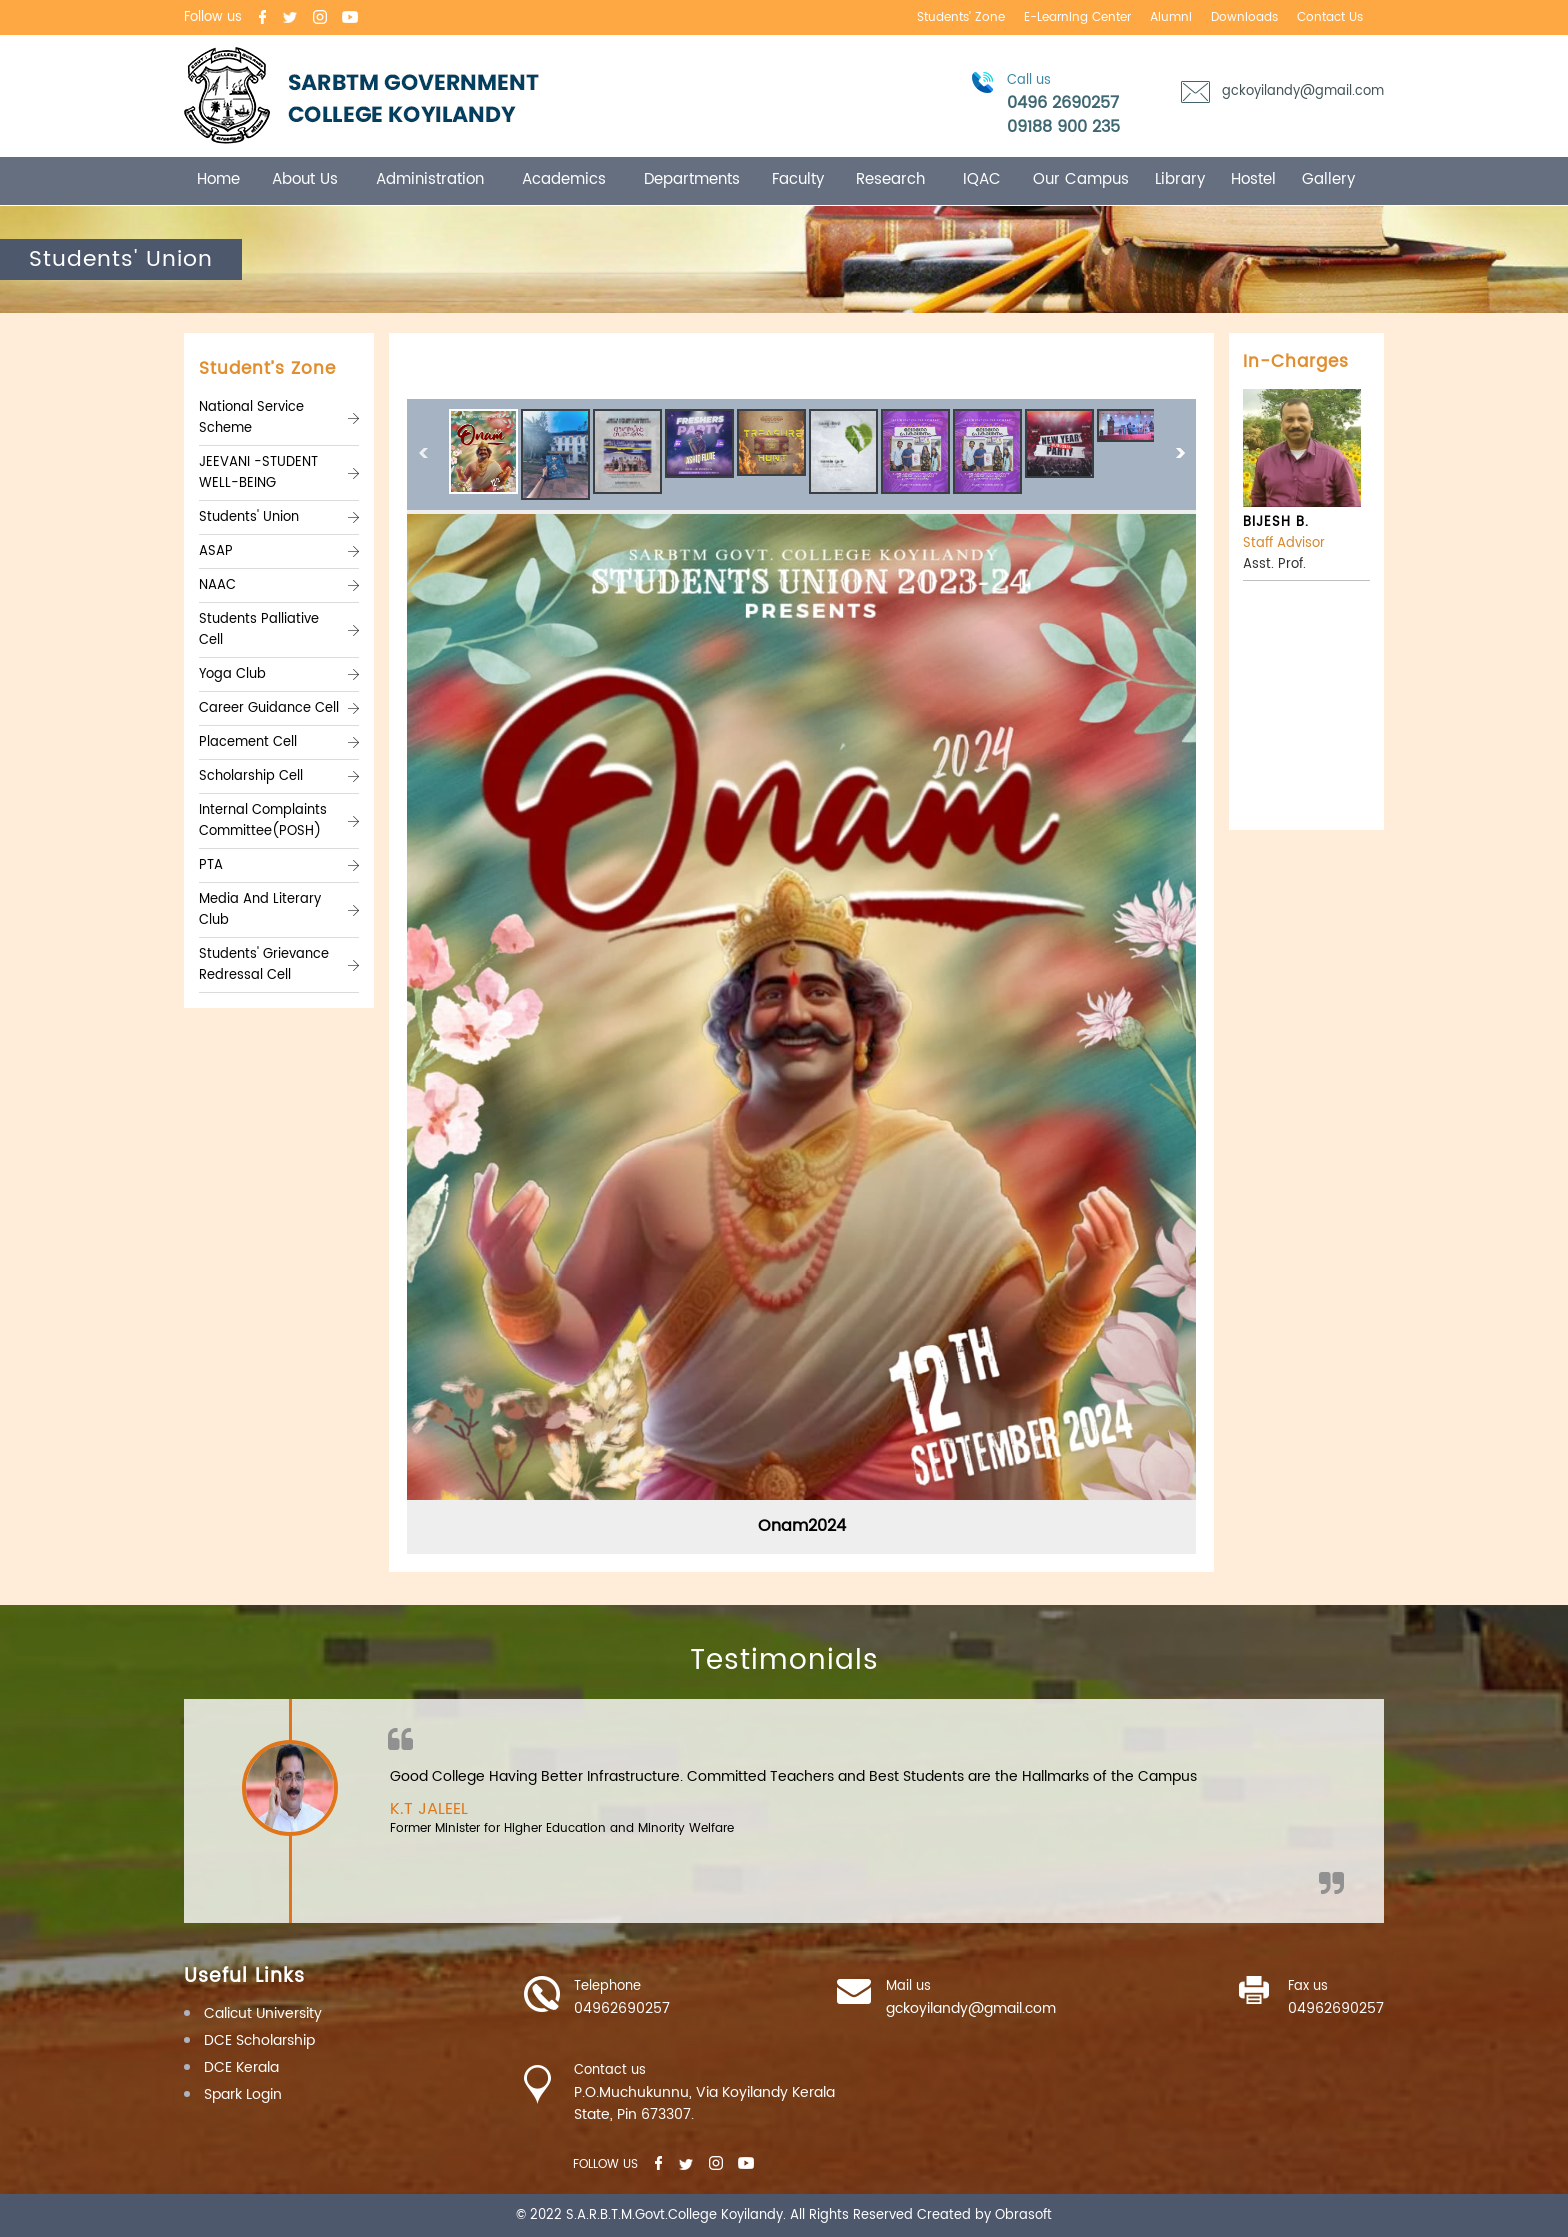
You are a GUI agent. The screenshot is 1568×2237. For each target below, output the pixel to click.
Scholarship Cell (251, 776)
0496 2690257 (1063, 103)
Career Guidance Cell (269, 708)
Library (1180, 179)
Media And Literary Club (260, 910)
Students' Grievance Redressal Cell (264, 965)
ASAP (216, 551)
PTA (211, 865)
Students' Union (249, 517)
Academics (564, 179)
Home (218, 179)
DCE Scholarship (259, 2040)
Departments (692, 179)
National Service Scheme (251, 418)
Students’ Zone (961, 17)
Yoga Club (232, 674)
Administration (430, 179)
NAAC (217, 585)
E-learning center (1077, 17)
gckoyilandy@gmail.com (1303, 91)
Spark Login (243, 2094)
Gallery (1328, 179)
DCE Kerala (241, 2067)
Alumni (1171, 17)
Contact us (1330, 17)
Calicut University (263, 2013)
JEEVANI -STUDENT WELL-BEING (258, 473)
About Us (305, 179)
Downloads (1244, 17)
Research (890, 179)
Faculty (798, 179)
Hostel (1253, 179)
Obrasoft (1023, 2215)
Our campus (1081, 179)
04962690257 (622, 2009)
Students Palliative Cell (259, 630)
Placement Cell (248, 742)
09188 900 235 (1063, 127)
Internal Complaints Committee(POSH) (263, 821)
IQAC (982, 179)
